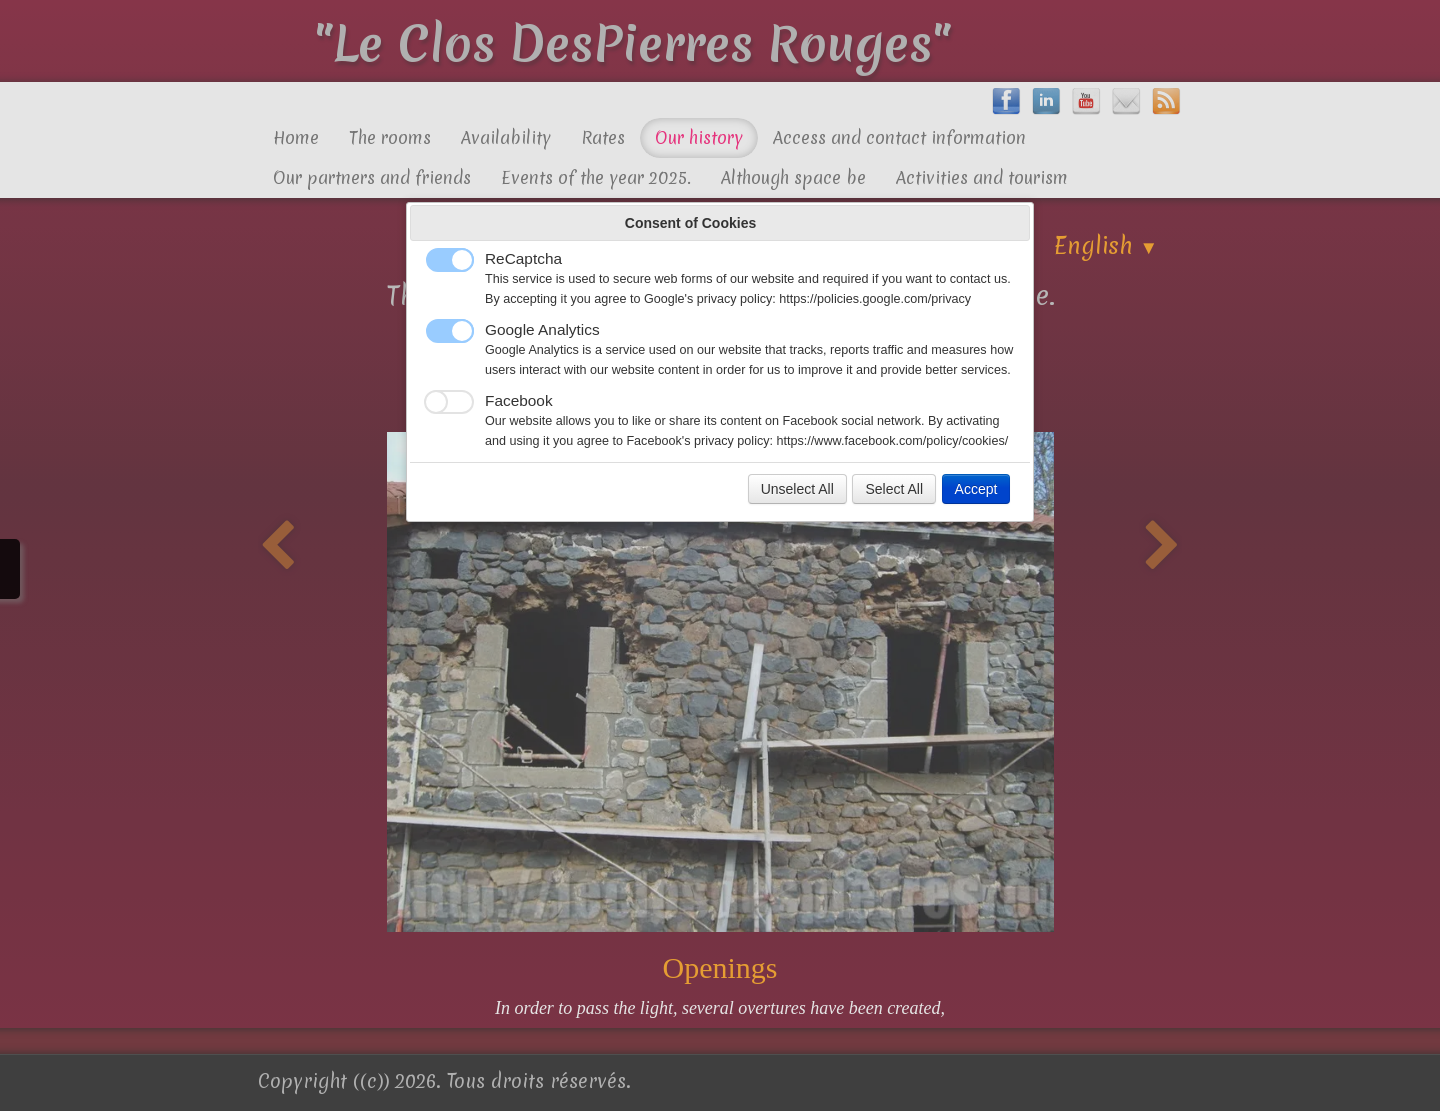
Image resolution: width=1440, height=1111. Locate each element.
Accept (976, 489)
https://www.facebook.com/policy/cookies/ (893, 441)
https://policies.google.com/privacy (875, 299)
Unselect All (797, 489)
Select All (894, 489)
